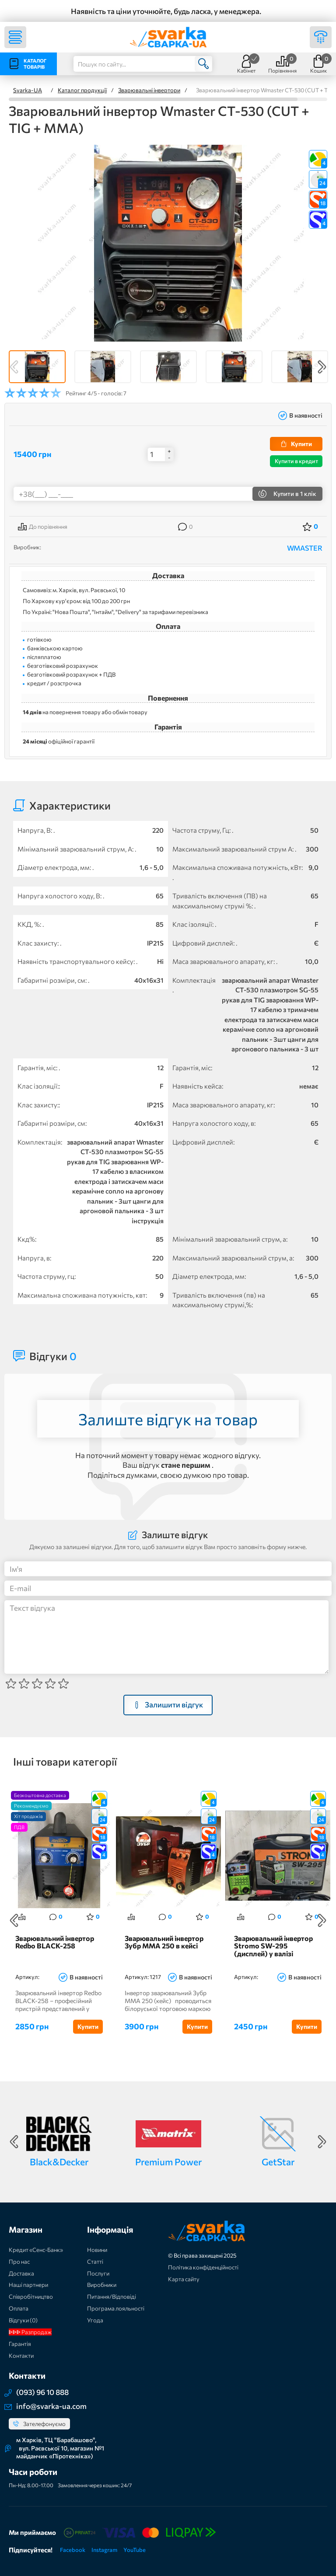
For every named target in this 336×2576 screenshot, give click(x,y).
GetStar (278, 2161)
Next (322, 367)
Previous (14, 367)
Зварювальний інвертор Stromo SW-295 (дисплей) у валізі (273, 1946)
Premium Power (168, 2161)
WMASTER (304, 548)
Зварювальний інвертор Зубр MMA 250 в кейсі (164, 1942)
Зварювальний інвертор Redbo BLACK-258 (54, 1942)
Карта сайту (184, 2279)
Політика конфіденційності (203, 2267)
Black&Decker (59, 2161)
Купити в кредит (296, 460)
